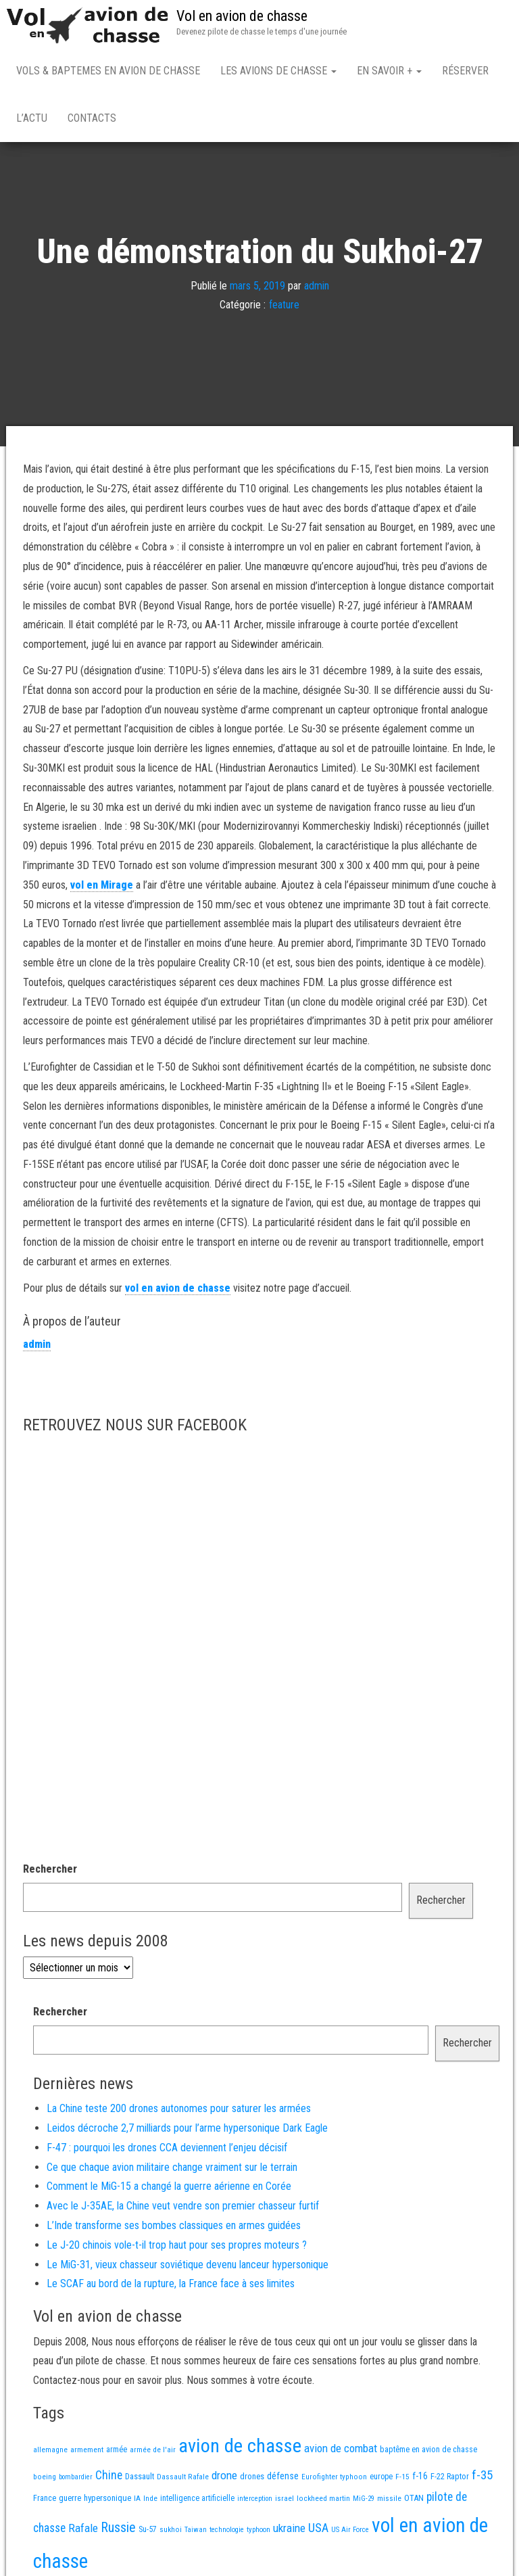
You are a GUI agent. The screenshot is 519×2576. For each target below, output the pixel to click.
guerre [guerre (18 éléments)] (70, 2498)
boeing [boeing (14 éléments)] (44, 2476)
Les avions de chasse (278, 70)
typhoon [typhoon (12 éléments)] (258, 2529)
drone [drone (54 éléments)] (224, 2475)
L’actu (31, 118)
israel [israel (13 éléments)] (284, 2498)
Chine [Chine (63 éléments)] (108, 2475)
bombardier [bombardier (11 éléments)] (76, 2477)
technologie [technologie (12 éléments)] (226, 2529)
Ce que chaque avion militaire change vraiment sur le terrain (172, 2167)
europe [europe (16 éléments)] (381, 2476)
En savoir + (389, 70)
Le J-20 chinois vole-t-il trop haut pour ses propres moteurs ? (177, 2245)
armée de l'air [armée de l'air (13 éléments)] (153, 2449)
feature (284, 304)
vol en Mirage (101, 885)
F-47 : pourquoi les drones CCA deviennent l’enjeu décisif (167, 2147)
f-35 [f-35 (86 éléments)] (482, 2475)
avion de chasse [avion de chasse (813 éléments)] (239, 2446)
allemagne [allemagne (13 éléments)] (50, 2449)
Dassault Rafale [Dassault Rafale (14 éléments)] (183, 2476)
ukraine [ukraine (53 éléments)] (289, 2528)
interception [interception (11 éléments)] (254, 2498)
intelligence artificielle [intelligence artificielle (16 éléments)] (197, 2498)
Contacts (92, 118)
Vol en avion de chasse (241, 15)
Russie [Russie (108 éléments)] (118, 2527)
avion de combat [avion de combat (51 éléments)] (340, 2448)
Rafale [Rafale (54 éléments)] (83, 2528)
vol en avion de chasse (177, 1288)
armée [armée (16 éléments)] (116, 2449)
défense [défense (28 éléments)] (283, 2476)
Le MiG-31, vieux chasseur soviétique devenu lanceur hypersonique (187, 2264)
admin (316, 285)
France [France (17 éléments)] (44, 2498)
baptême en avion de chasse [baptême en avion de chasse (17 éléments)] (428, 2449)
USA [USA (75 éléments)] (318, 2528)
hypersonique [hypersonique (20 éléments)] (107, 2498)
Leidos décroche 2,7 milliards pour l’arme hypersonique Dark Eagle (187, 2128)
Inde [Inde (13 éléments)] (150, 2498)
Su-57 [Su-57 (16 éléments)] (148, 2529)
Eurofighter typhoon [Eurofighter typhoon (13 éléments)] (334, 2476)
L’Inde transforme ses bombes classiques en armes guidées (174, 2225)
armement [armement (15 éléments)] (86, 2449)
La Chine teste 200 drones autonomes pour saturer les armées (179, 2108)
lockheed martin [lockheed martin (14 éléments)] (323, 2498)
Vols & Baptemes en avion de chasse (108, 70)
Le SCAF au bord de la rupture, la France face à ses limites (171, 2283)
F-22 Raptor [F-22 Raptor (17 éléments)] (449, 2476)
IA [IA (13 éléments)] (137, 2498)
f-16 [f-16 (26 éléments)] (420, 2475)
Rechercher (50, 1869)
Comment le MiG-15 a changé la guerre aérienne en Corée (169, 2186)
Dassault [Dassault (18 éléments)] (139, 2476)
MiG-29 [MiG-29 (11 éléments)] (363, 2498)
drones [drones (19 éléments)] (252, 2476)
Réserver (465, 70)
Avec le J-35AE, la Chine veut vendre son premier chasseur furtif (183, 2205)
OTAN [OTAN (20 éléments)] (414, 2498)
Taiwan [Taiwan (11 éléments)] (195, 2529)
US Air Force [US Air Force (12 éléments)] (350, 2529)
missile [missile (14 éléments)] (389, 2498)
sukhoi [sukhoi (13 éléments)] (170, 2529)
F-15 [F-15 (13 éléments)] (402, 2476)
